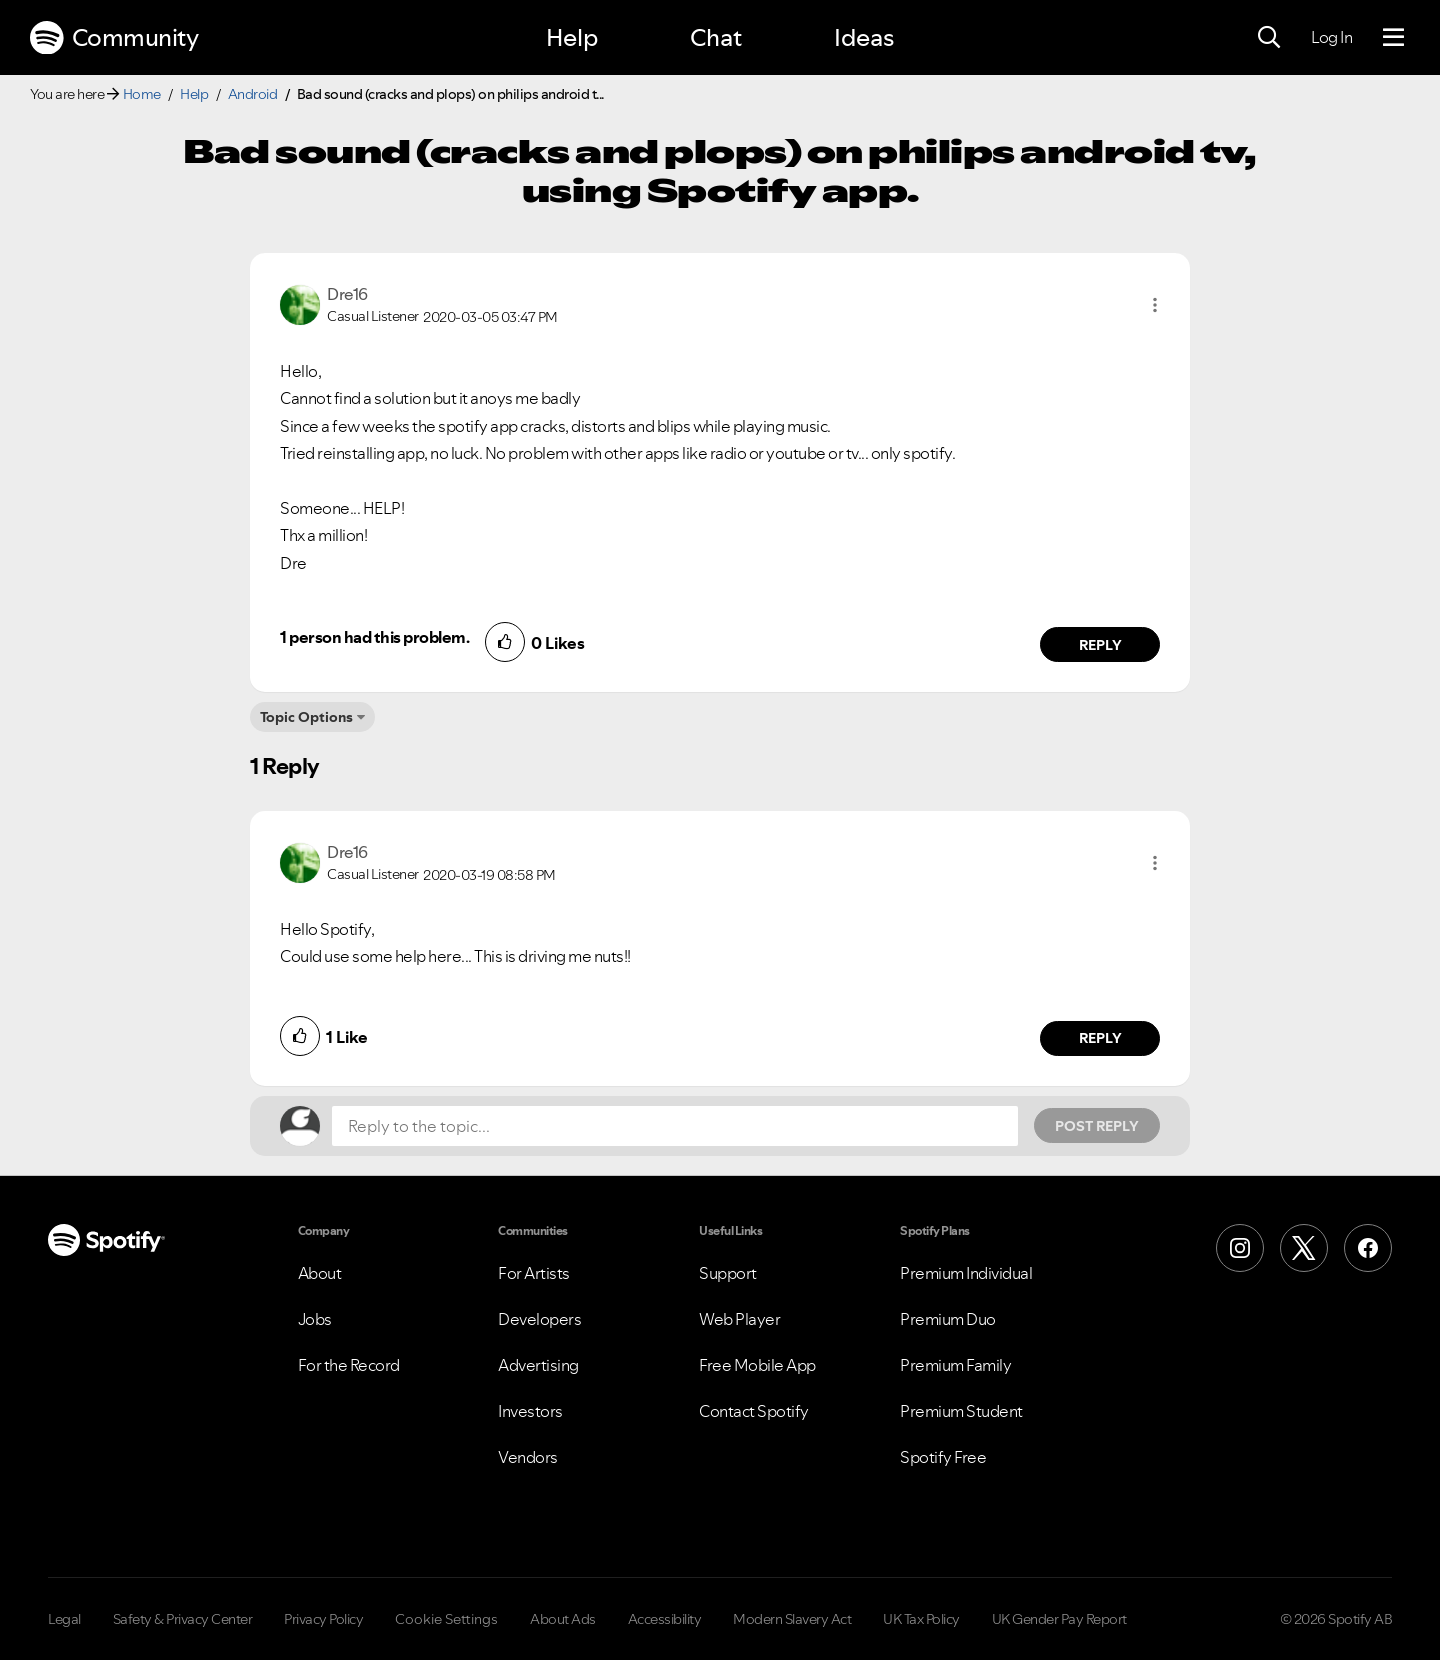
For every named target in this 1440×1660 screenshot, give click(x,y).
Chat (716, 37)
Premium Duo (948, 1319)
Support (728, 1273)
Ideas (864, 37)
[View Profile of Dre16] (347, 294)
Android (253, 94)
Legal (64, 1619)
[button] (1155, 305)
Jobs (315, 1319)
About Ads (563, 1619)
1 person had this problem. (374, 637)
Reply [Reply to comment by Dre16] (1100, 645)
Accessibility (665, 1619)
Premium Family (955, 1365)
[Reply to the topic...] (675, 1126)
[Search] (1269, 38)
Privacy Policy (323, 1619)
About (320, 1273)
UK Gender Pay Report (1059, 1619)
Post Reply (1097, 1126)
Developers (539, 1319)
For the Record (349, 1365)
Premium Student (961, 1411)
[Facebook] (1368, 1248)
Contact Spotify (754, 1411)
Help (572, 37)
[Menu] (1393, 38)
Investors (530, 1411)
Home (142, 94)
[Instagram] (1240, 1248)
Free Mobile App (757, 1365)
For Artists (534, 1273)
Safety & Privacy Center (183, 1619)
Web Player (739, 1319)
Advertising (538, 1365)
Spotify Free (943, 1457)
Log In (1331, 37)
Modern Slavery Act (792, 1619)
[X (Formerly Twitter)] (1304, 1248)
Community (114, 38)
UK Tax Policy (921, 1619)
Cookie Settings (446, 1619)
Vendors (528, 1457)
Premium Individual (966, 1273)
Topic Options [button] (306, 717)
